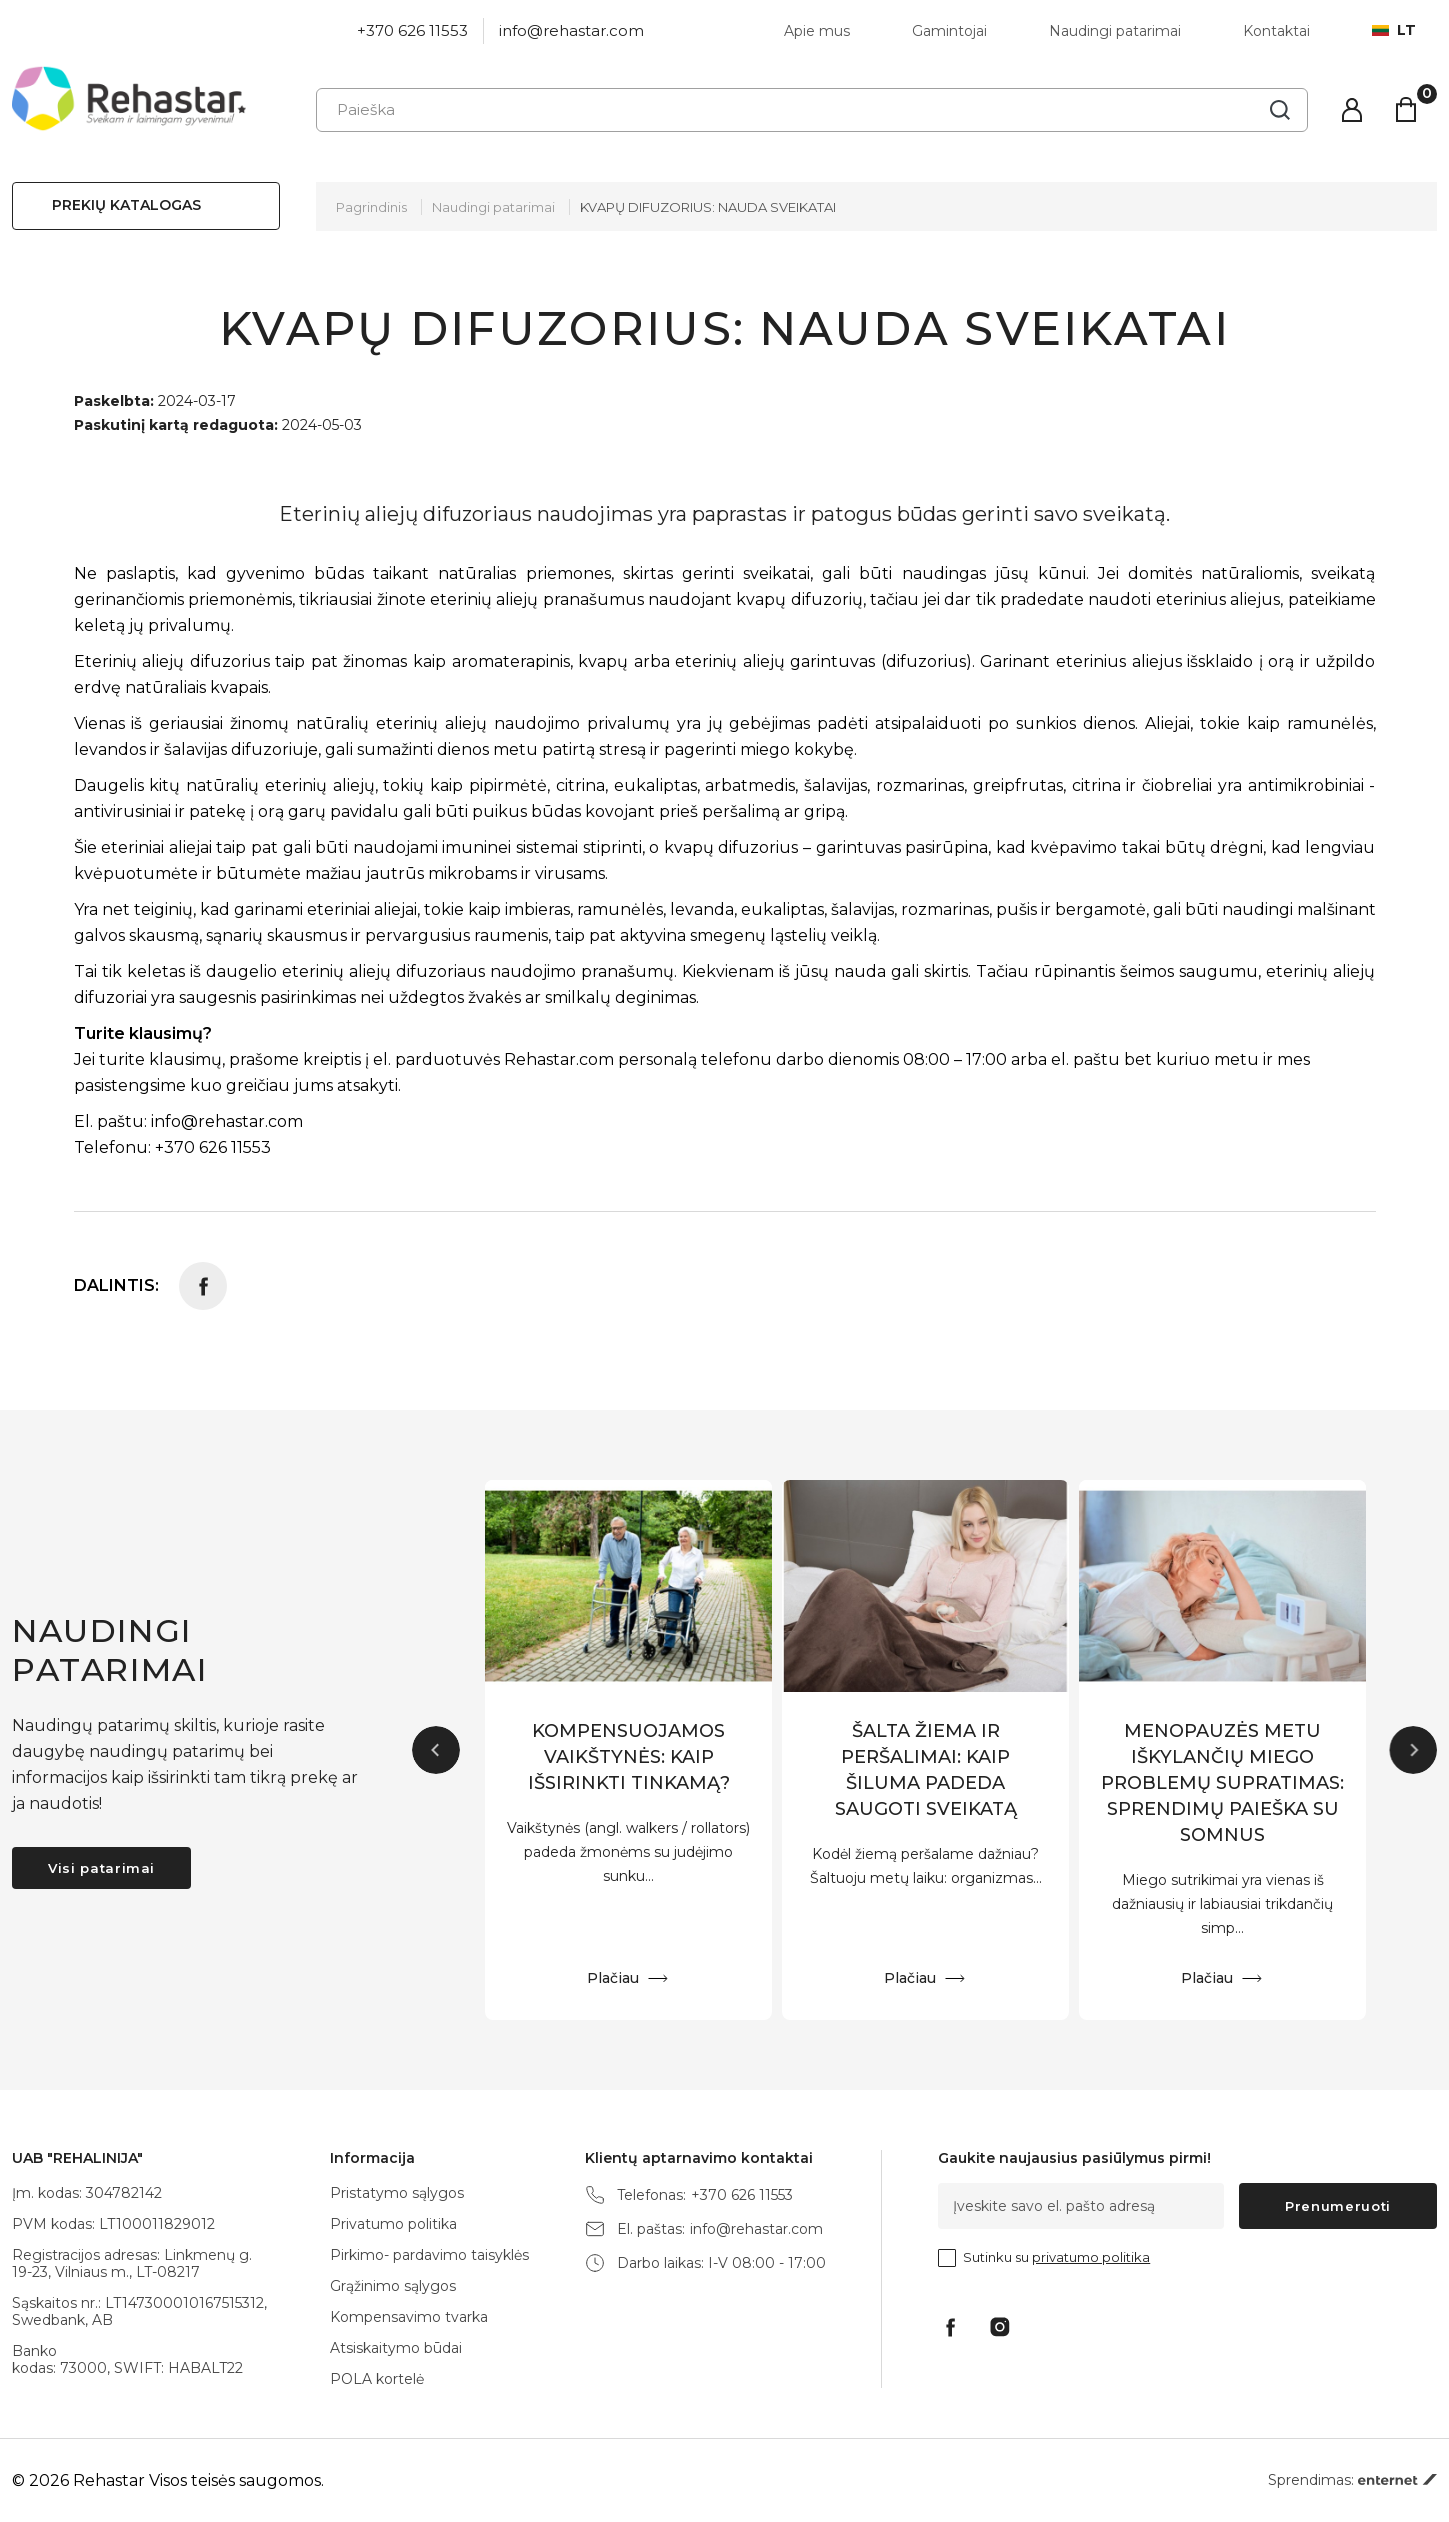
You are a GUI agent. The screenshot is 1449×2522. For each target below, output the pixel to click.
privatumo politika (1091, 2257)
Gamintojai (949, 31)
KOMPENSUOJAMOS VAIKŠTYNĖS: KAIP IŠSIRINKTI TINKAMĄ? (629, 1757)
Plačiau (613, 1978)
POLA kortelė (377, 2379)
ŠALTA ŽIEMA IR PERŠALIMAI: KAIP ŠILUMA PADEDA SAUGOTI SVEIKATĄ (926, 1770)
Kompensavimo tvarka (409, 2317)
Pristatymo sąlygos (397, 2193)
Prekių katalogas (126, 205)
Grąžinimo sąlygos (393, 2286)
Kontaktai (1276, 31)
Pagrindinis (371, 207)
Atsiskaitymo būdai (396, 2348)
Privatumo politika (393, 2224)
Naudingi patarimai (1115, 31)
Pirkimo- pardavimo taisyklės (429, 2255)
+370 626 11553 (412, 30)
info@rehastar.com (571, 30)
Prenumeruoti (1338, 2206)
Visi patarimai (101, 1868)
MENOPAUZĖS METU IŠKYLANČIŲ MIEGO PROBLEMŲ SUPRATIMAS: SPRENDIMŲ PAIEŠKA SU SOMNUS (1222, 1783)
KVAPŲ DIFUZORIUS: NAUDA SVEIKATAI (708, 207)
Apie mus (817, 31)
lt (1394, 30)
